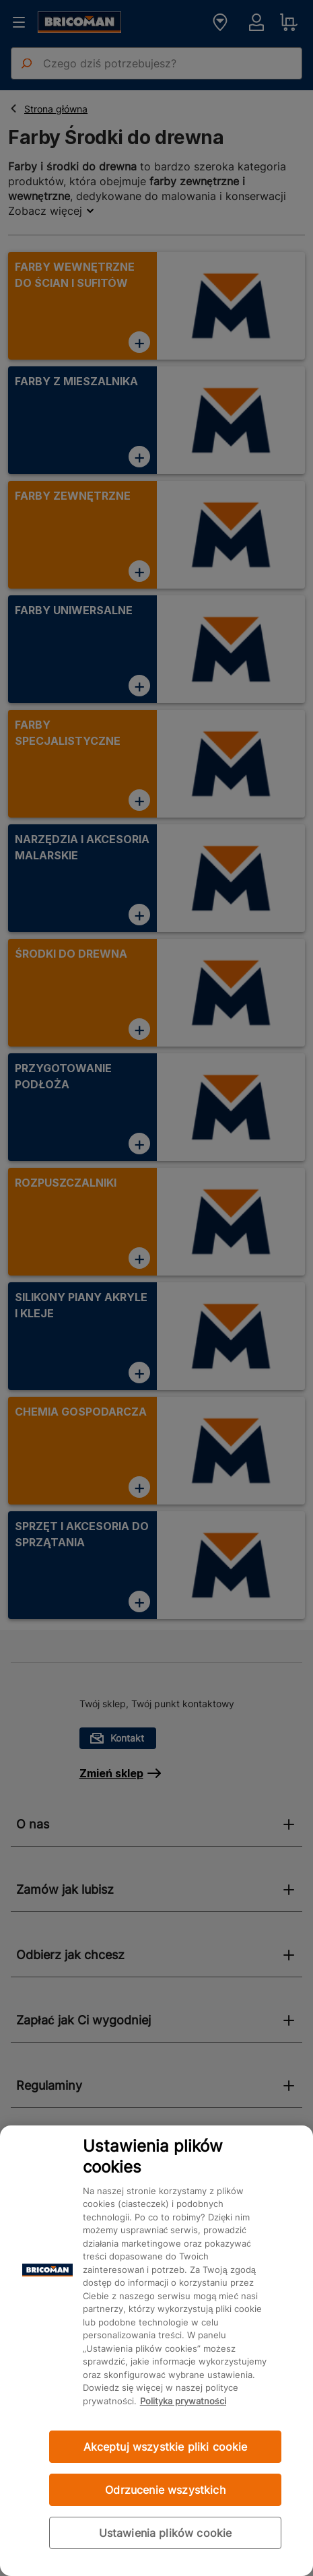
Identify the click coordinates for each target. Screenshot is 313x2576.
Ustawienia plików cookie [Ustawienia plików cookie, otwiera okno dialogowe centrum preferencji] (165, 2533)
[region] (156, 2350)
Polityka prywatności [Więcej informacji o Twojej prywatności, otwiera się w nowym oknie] (183, 2401)
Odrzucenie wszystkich (165, 2490)
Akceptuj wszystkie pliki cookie (165, 2446)
